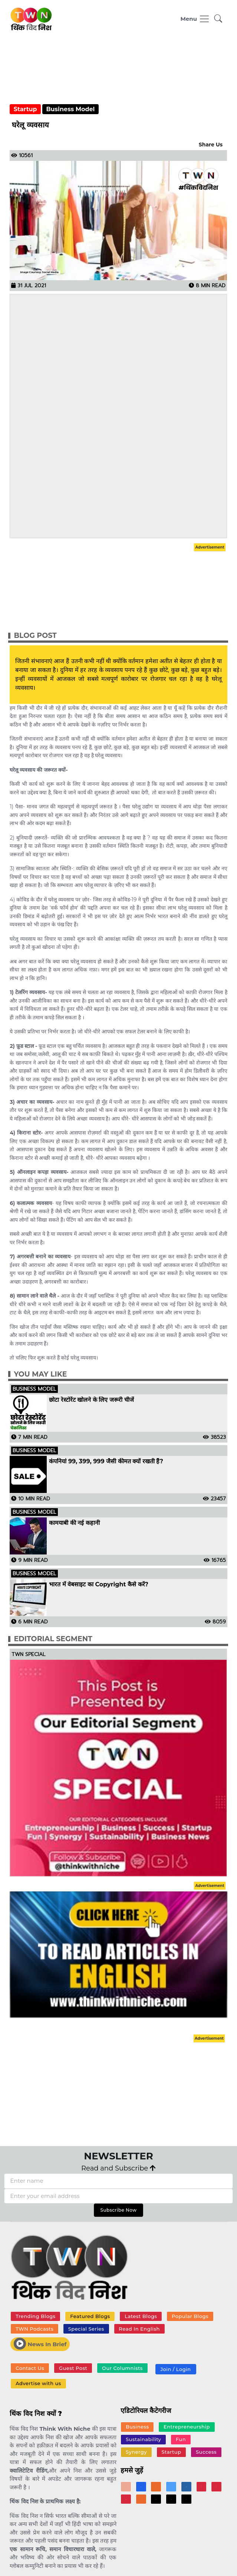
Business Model (70, 109)
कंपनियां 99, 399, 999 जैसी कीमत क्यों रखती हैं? (106, 1461)
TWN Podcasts (34, 2329)
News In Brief (40, 2344)
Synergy (136, 2452)
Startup (25, 109)
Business (137, 2427)
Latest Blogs (141, 2316)
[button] (218, 18)
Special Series (86, 2329)
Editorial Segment (53, 1639)
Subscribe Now (118, 2210)
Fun (181, 2439)
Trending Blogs (35, 2316)
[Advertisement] (118, 72)
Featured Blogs (90, 2316)
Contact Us (30, 2368)
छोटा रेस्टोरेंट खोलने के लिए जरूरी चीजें (91, 1400)
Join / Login (175, 2369)
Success (206, 2452)
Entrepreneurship (187, 2427)
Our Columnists (122, 2368)
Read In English (139, 2329)
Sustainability (143, 2439)
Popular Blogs (190, 2316)
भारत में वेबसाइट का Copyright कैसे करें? (98, 1584)
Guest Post (73, 2368)
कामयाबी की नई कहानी (74, 1523)
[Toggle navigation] (195, 19)
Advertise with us (38, 2383)
